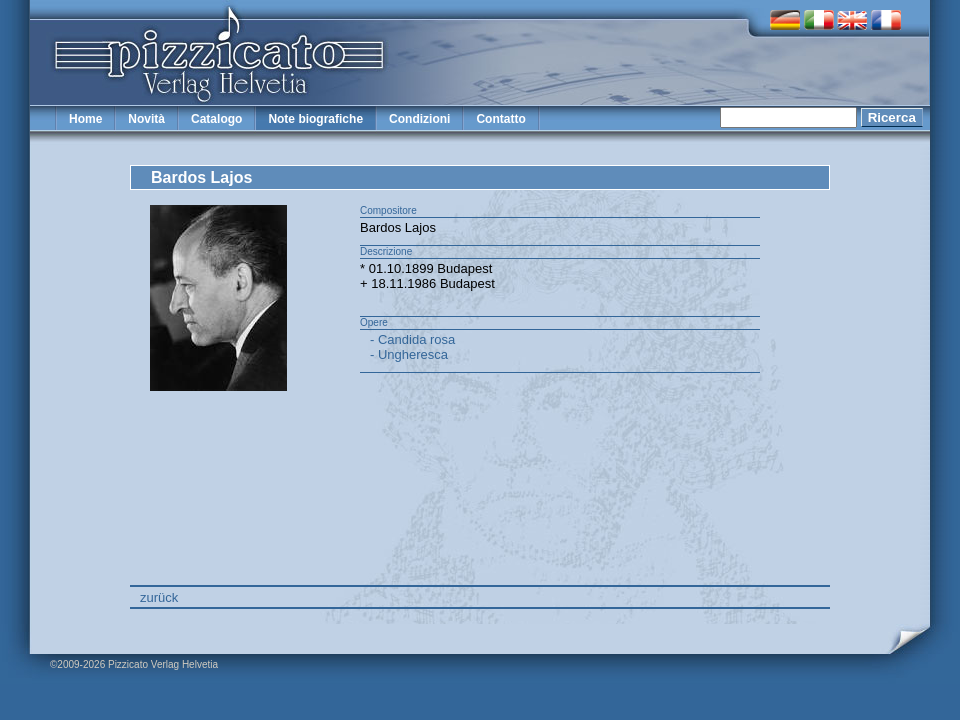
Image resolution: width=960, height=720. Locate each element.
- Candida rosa (412, 339)
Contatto (500, 119)
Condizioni (419, 119)
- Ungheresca (409, 354)
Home (85, 119)
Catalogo (216, 119)
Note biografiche (315, 119)
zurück (159, 597)
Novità (146, 119)
